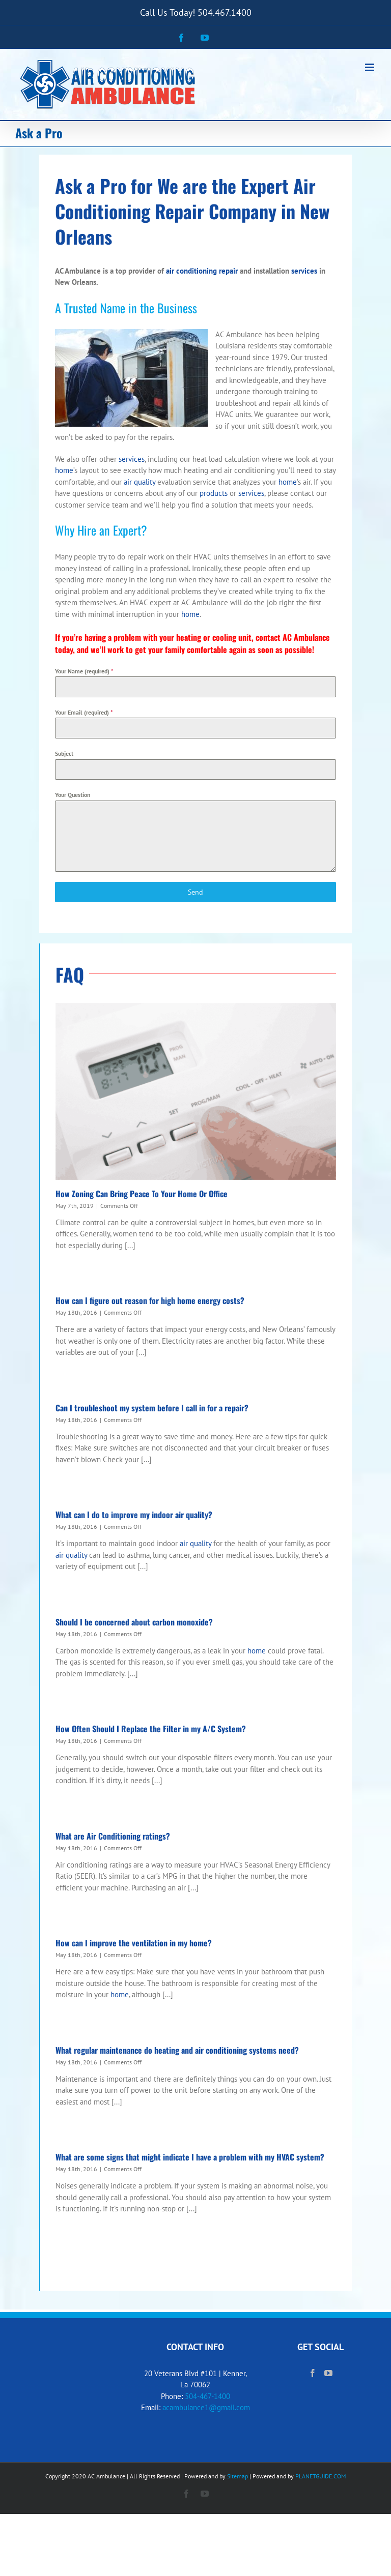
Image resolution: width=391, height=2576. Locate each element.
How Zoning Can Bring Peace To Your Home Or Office (141, 1194)
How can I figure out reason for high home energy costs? (149, 1300)
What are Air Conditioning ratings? (112, 1836)
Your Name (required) (84, 671)
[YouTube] (328, 2373)
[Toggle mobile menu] (370, 67)
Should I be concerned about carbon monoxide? (134, 1622)
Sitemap (237, 2476)
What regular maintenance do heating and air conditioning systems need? (177, 2050)
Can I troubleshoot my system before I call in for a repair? (151, 1408)
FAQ (69, 974)
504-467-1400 (207, 2396)
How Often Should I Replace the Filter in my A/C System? (150, 1729)
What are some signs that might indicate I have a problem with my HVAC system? (189, 2157)
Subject (64, 753)
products (214, 493)
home (64, 470)
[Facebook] (313, 2373)
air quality (139, 482)
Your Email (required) (84, 712)
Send (195, 892)
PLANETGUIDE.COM (320, 2476)
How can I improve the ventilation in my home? (133, 1943)
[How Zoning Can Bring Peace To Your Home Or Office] (196, 1091)
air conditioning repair (202, 271)
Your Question (73, 794)
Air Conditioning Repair (185, 198)
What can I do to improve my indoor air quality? (133, 1514)
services (304, 271)
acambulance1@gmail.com (206, 2407)
